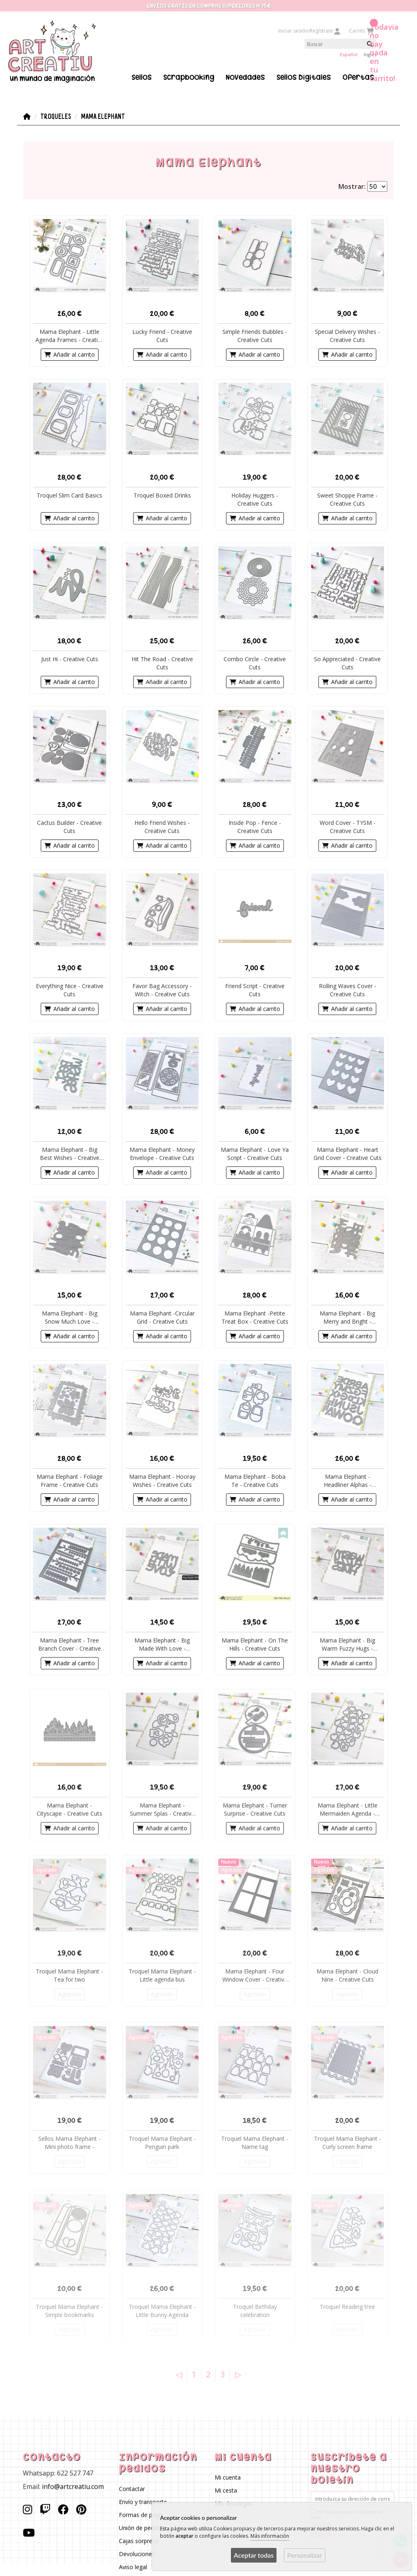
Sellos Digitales (304, 77)
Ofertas (358, 77)
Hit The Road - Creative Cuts (162, 663)
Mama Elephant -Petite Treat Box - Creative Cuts (255, 1317)
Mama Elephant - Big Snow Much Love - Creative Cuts (69, 1317)
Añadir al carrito (69, 355)
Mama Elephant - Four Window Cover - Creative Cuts (255, 1976)
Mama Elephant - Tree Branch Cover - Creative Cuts (69, 1644)
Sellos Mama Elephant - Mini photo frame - (69, 2143)
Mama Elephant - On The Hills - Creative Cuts (255, 1644)
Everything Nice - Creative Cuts (69, 990)
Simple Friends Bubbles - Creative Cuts (254, 336)
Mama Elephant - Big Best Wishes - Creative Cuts (69, 1154)
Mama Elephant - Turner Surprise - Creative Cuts (255, 1809)
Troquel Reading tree (347, 2307)
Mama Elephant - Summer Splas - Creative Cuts (162, 1809)
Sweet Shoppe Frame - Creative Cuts (347, 499)
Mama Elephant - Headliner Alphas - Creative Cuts (347, 1481)
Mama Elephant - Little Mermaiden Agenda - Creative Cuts (347, 1809)
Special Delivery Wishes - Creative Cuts (347, 336)
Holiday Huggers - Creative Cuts (254, 499)
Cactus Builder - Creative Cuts (69, 827)
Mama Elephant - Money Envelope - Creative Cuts (162, 1154)
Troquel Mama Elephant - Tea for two (69, 1976)
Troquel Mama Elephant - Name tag (254, 2143)
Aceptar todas (254, 2555)
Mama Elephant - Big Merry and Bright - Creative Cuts (347, 1317)
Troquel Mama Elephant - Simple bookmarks (69, 2311)
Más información (269, 2535)
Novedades (245, 77)
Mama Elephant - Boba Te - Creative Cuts (254, 1481)
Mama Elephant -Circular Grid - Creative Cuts (162, 1317)
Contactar (132, 2489)
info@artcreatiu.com (73, 2486)
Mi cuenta (228, 2478)
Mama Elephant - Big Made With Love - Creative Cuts (162, 1644)
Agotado (69, 1994)
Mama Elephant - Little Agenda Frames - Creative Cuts (69, 336)
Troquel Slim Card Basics (69, 495)
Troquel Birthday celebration (255, 2311)
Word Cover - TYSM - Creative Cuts (347, 827)
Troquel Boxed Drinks (162, 495)
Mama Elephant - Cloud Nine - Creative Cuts (347, 1976)
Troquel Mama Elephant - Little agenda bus (162, 1976)
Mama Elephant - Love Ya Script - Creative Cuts (255, 1154)
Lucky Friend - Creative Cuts (162, 336)
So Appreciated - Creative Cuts (347, 663)
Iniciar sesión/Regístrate (309, 30)
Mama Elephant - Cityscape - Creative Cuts (69, 1809)
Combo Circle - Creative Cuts (255, 663)
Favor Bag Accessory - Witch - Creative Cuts (162, 990)
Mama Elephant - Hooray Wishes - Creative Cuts (162, 1481)
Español (349, 54)
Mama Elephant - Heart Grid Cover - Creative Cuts (348, 1154)
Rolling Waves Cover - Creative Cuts (347, 990)
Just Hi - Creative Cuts (69, 659)
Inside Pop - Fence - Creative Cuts (254, 827)
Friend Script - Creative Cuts (255, 990)
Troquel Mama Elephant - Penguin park (162, 2143)
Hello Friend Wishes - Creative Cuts (162, 827)
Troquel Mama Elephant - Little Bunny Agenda (162, 2311)
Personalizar (304, 2555)
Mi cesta (226, 2491)
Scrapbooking (188, 77)
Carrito (361, 30)
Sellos (142, 77)
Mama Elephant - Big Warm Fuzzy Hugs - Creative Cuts (347, 1644)
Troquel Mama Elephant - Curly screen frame (347, 2143)
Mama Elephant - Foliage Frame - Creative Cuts (70, 1481)
